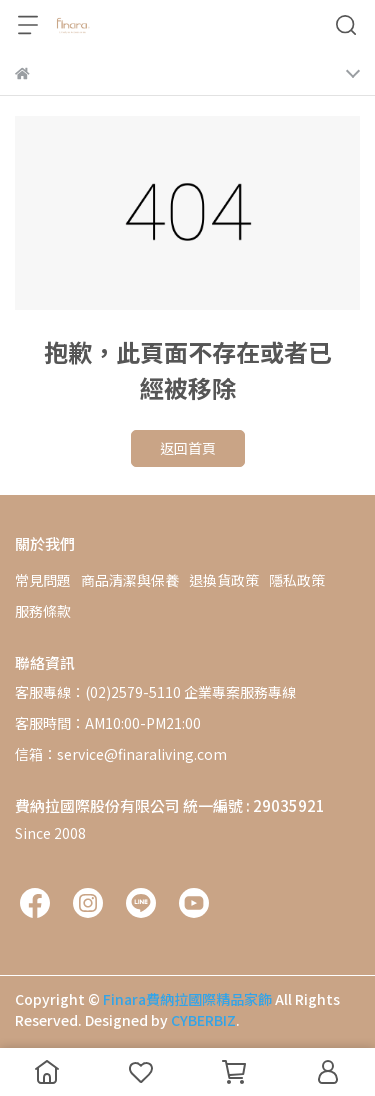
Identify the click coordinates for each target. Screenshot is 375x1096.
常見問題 (43, 580)
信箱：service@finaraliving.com (121, 754)
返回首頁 (188, 448)
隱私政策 (297, 580)
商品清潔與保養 (130, 580)
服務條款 (43, 611)
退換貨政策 (224, 580)
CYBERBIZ (203, 1020)
